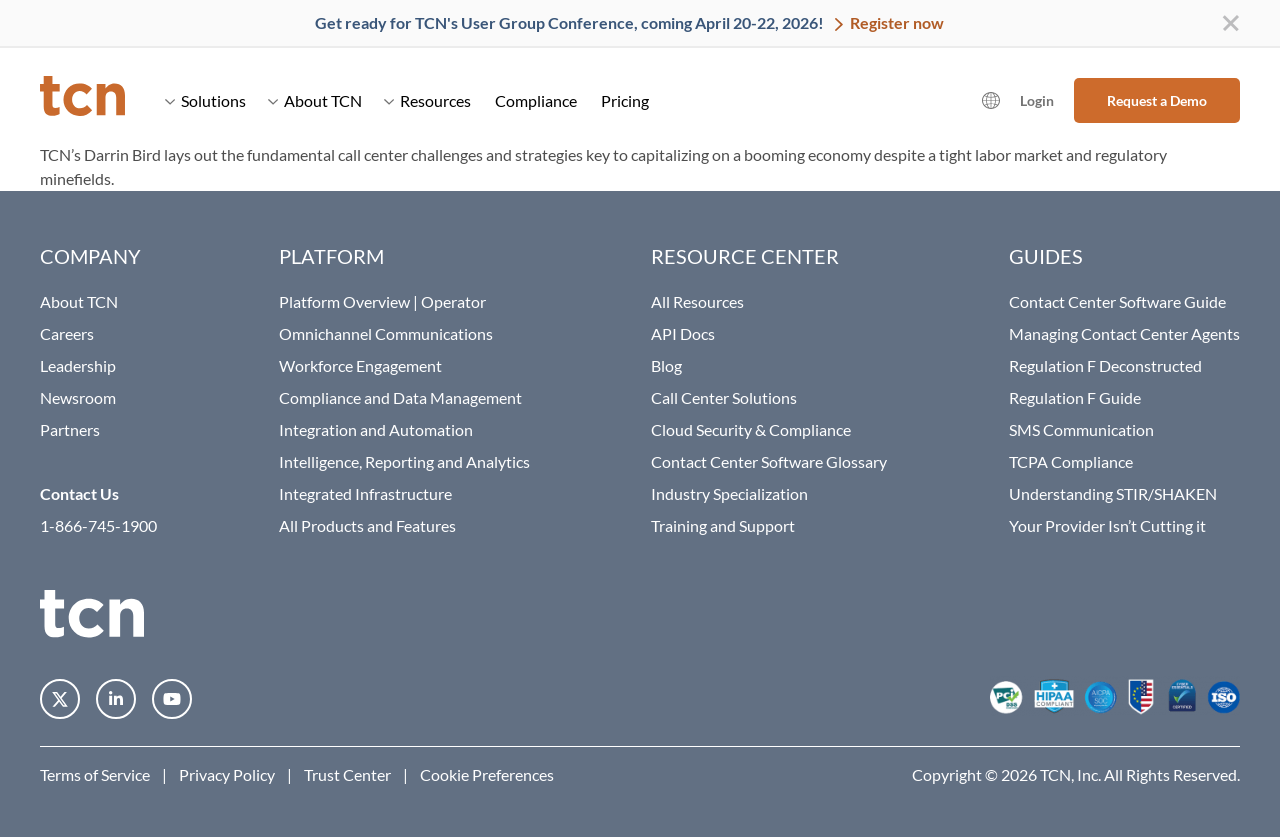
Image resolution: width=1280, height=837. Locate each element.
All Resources (697, 301)
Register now (895, 22)
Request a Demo (1157, 100)
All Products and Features (367, 525)
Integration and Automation (376, 429)
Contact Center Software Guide (1117, 301)
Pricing (625, 100)
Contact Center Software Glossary (769, 461)
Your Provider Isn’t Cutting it (1107, 525)
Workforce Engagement (360, 365)
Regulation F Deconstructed (1105, 365)
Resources (427, 100)
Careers (67, 333)
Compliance (536, 100)
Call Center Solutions (724, 397)
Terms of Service (95, 774)
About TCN (315, 100)
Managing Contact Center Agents (1124, 333)
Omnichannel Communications (386, 333)
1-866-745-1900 (98, 525)
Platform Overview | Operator (382, 301)
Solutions (205, 100)
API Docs (683, 333)
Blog (666, 365)
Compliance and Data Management (400, 397)
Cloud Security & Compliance (751, 429)
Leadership (78, 365)
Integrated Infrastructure (365, 493)
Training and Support (723, 525)
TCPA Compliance (1071, 461)
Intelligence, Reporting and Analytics (404, 461)
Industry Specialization (729, 493)
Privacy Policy (227, 774)
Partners (70, 429)
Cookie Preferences (487, 774)
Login (1037, 100)
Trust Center (347, 774)
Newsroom (78, 397)
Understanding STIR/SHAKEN (1113, 493)
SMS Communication (1081, 429)
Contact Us (79, 493)
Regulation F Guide (1075, 397)
